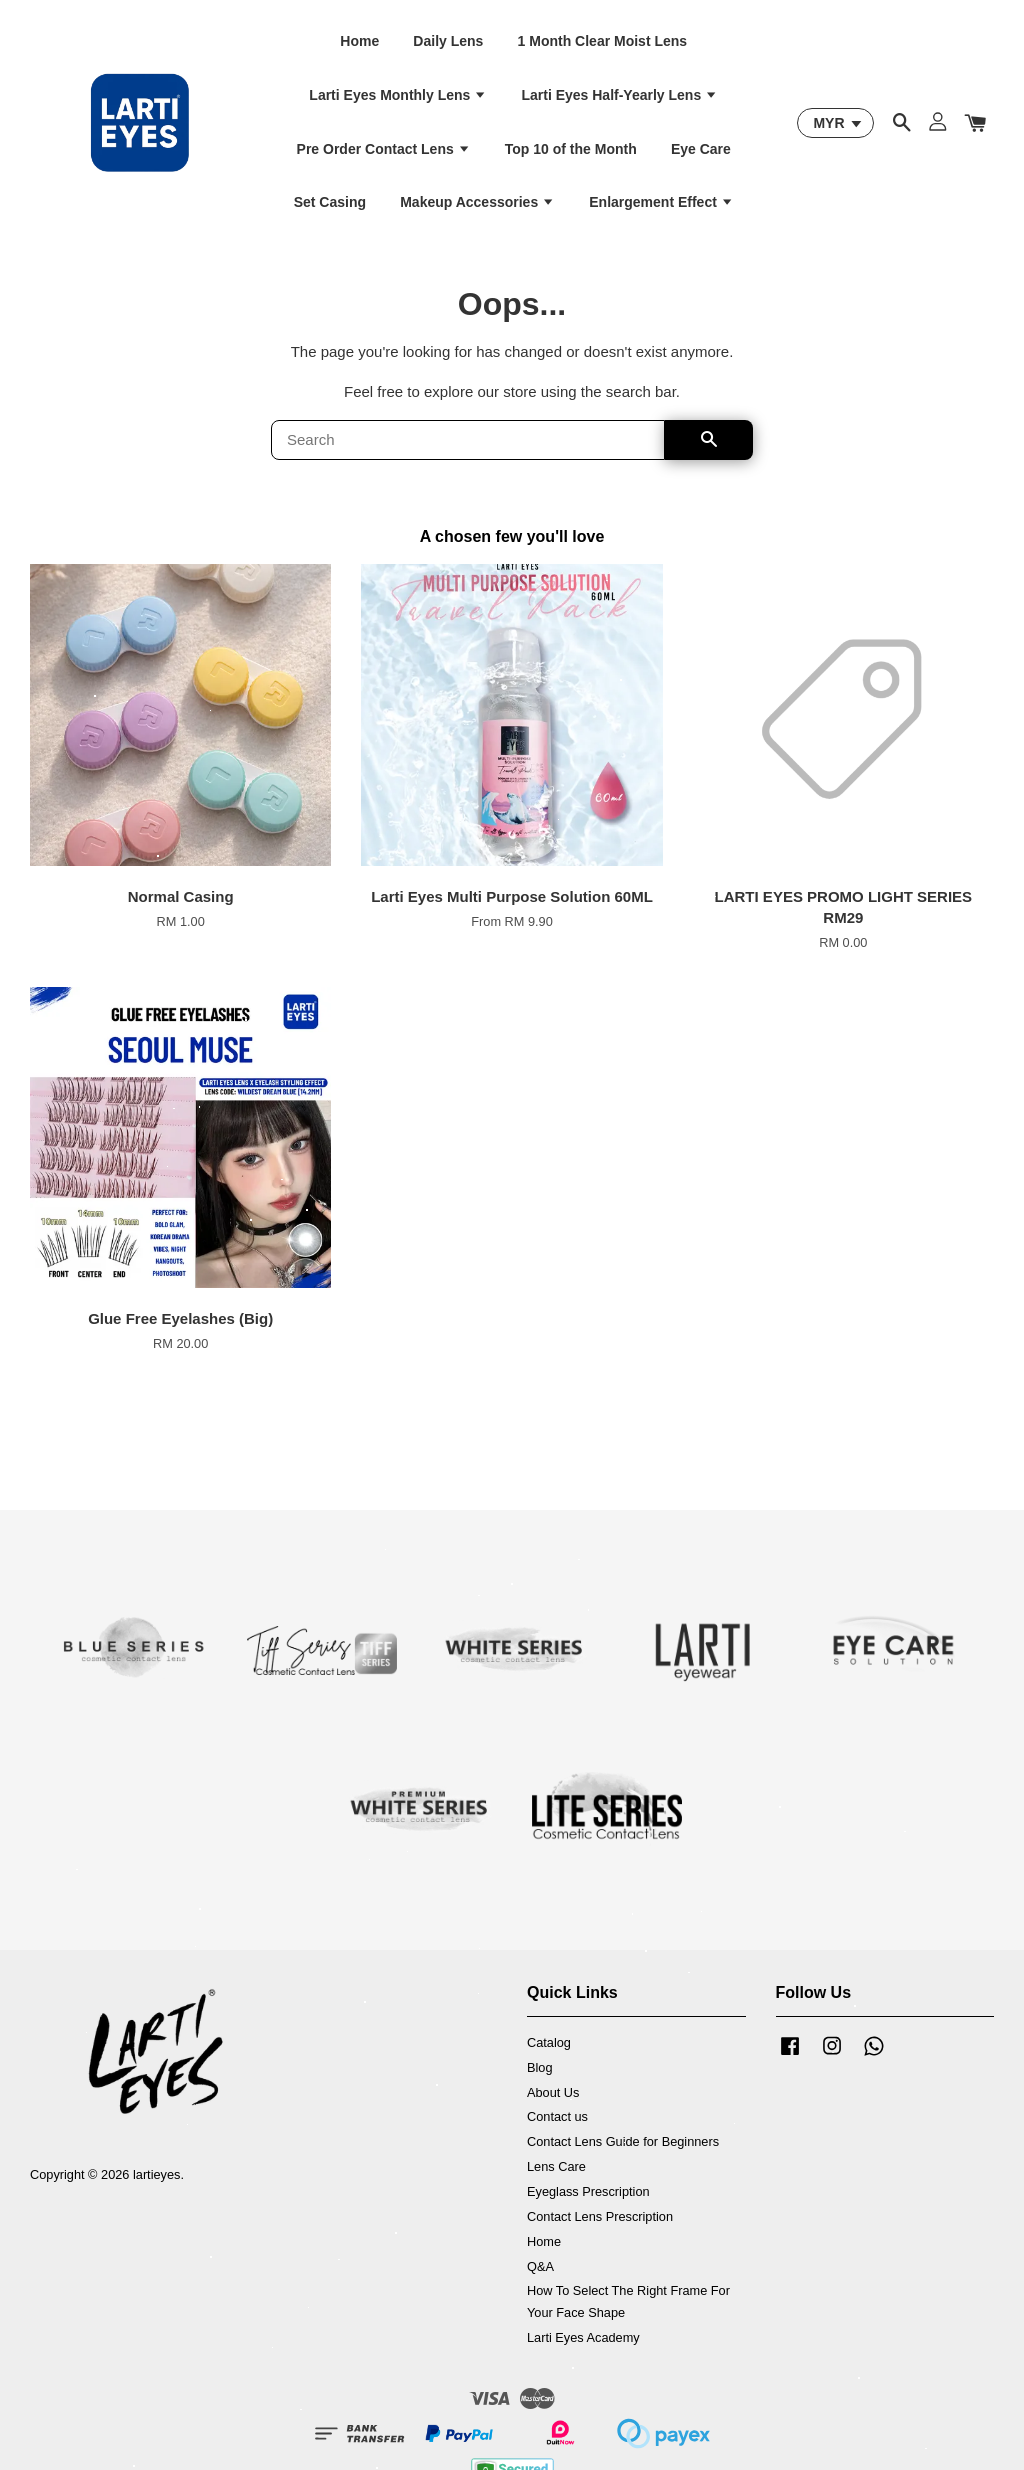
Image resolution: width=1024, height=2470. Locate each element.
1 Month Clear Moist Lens (603, 41)
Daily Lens (448, 41)
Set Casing (330, 202)
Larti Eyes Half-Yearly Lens (619, 95)
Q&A (540, 2266)
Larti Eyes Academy (583, 2337)
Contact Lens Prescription (600, 2216)
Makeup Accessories (477, 202)
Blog (540, 2067)
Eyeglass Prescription (588, 2191)
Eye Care (701, 149)
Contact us (557, 2116)
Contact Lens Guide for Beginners (623, 2141)
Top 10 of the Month (571, 149)
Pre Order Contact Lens (384, 149)
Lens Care (556, 2166)
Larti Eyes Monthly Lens (398, 95)
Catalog (549, 2042)
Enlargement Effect (661, 202)
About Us (553, 2092)
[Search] (468, 440)
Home (359, 41)
